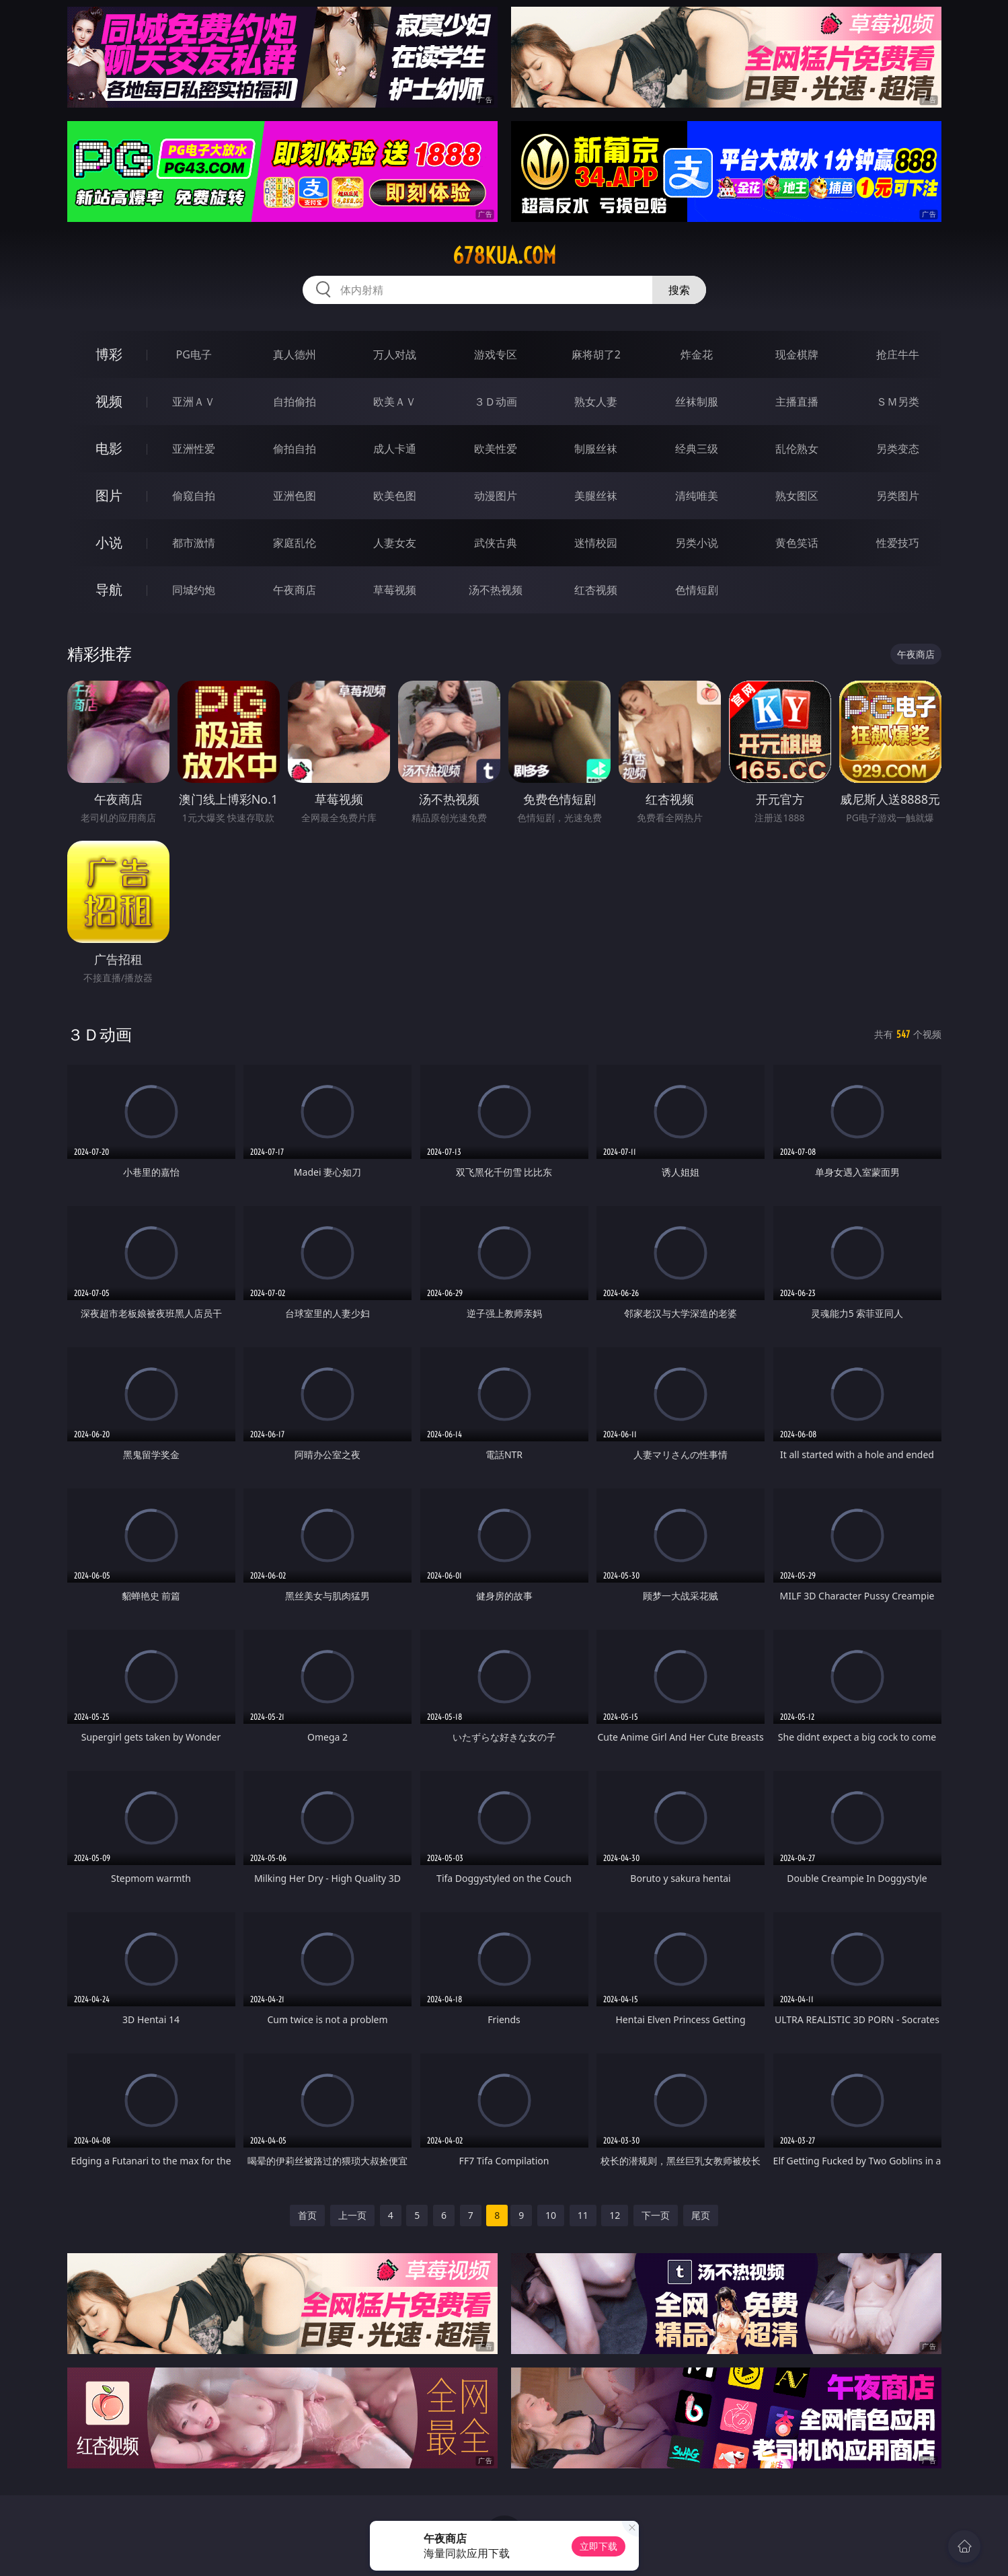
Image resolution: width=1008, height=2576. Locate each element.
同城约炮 (193, 589)
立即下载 (598, 2546)
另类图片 (897, 495)
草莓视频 (394, 589)
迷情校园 (595, 542)
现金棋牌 (796, 354)
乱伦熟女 (796, 448)
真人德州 (294, 354)
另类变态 (897, 448)
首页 (307, 2215)
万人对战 (394, 354)
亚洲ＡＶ (193, 401)
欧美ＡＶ (394, 401)
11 (583, 2215)
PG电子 (194, 354)
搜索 (679, 289)
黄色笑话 (796, 542)
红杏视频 (595, 589)
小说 (108, 542)
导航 (108, 589)
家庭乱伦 (294, 542)
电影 (108, 448)
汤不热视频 (495, 589)
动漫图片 (495, 495)
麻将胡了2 (596, 354)
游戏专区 (495, 354)
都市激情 (193, 542)
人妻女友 (394, 542)
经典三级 (696, 448)
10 (550, 2215)
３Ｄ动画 (495, 401)
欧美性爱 (495, 448)
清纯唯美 (696, 495)
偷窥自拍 (193, 495)
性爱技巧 (897, 542)
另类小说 (696, 542)
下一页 (656, 2215)
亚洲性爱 (193, 448)
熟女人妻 (595, 401)
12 (614, 2215)
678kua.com (504, 255)
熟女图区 (796, 495)
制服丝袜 (595, 448)
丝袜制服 (696, 401)
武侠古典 (495, 542)
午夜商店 (294, 589)
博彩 (108, 354)
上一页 (352, 2215)
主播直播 (796, 401)
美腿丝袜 (595, 495)
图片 (108, 495)
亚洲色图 (294, 495)
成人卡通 (394, 448)
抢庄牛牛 (897, 354)
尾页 (700, 2215)
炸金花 (697, 354)
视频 (108, 401)
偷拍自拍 (294, 448)
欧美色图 (394, 495)
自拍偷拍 (294, 401)
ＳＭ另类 (897, 401)
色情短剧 (696, 589)
